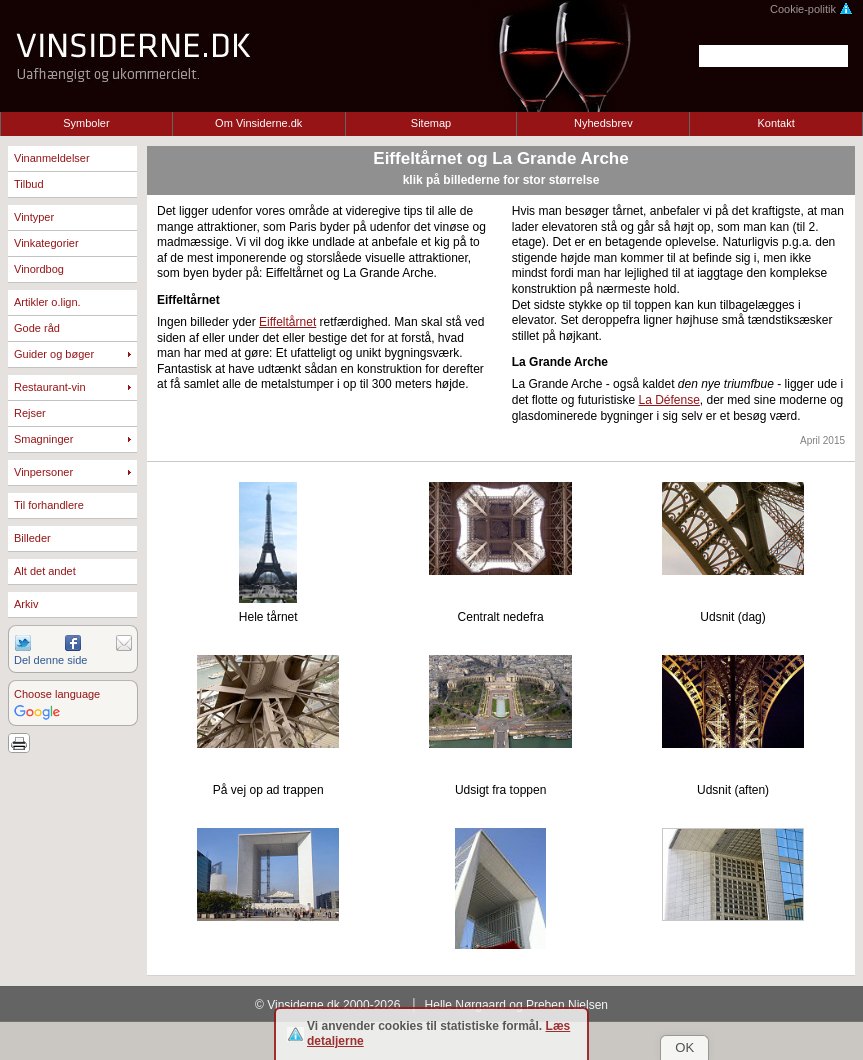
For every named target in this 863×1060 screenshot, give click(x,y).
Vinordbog (39, 269)
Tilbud (29, 184)
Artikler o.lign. (47, 302)
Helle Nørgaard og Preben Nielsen (516, 1005)
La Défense (668, 400)
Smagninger (43, 439)
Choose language (57, 694)
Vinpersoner (43, 472)
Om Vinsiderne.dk (258, 123)
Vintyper (34, 217)
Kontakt (775, 123)
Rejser (30, 413)
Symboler (86, 123)
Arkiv (26, 604)
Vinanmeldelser (52, 158)
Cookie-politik (811, 9)
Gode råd (37, 328)
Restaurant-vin (50, 387)
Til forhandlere (49, 505)
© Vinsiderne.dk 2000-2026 (327, 1005)
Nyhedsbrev (603, 123)
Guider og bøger (54, 354)
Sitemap (431, 123)
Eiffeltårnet (287, 322)
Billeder (32, 538)
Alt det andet (45, 571)
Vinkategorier (46, 243)
